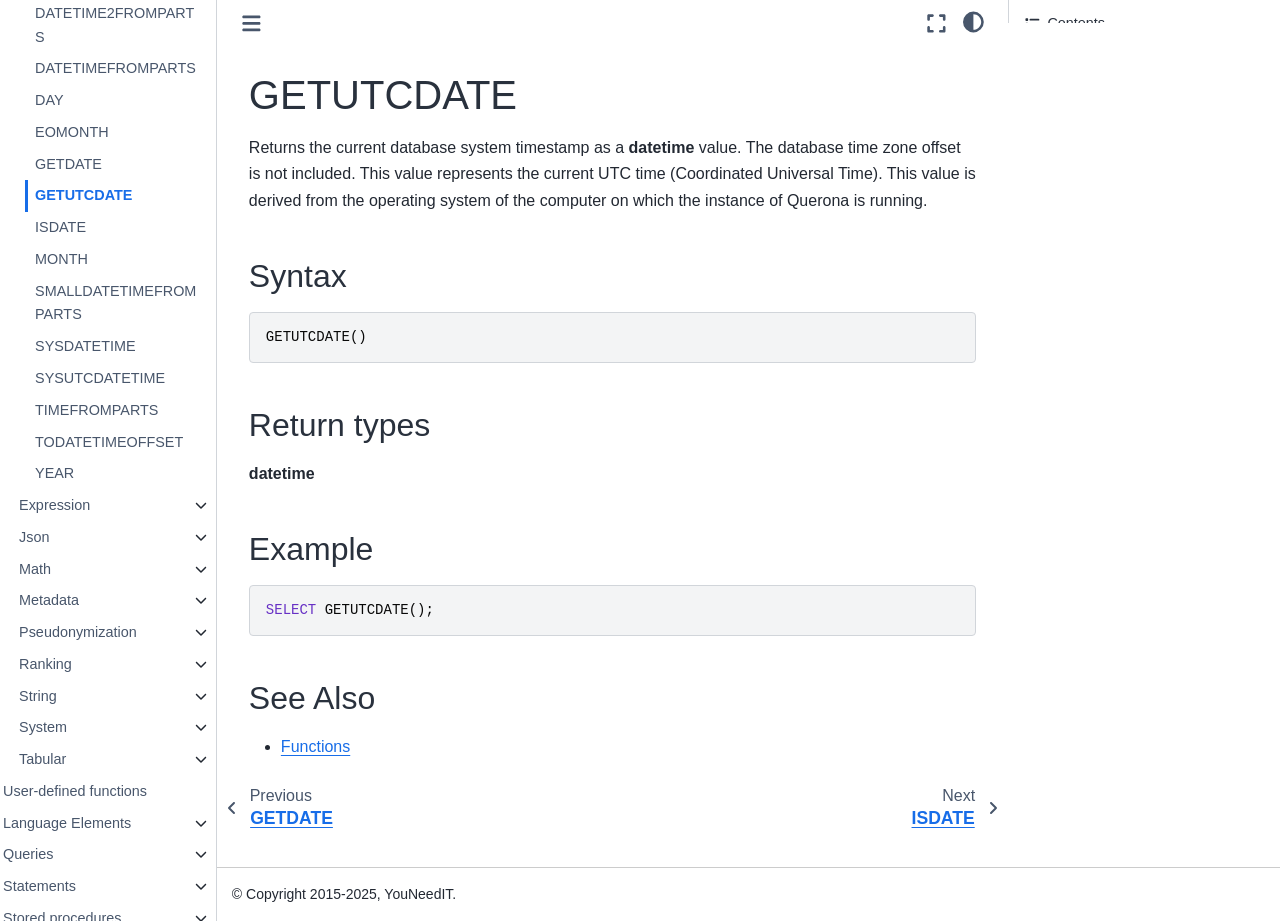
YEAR (93, 473)
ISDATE (99, 227)
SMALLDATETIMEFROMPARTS (154, 303)
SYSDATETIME (124, 346)
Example (1053, 117)
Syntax (1048, 61)
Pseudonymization (117, 632)
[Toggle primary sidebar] (290, 23)
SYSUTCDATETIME (139, 378)
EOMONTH (111, 132)
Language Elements (106, 823)
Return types (1066, 89)
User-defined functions (114, 791)
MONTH (100, 259)
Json (73, 537)
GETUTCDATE (122, 195)
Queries (67, 854)
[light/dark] (973, 21)
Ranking (84, 664)
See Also (1053, 144)
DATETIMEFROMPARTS (154, 68)
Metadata (88, 600)
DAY (88, 100)
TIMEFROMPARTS (135, 410)
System (82, 727)
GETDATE (107, 164)
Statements (78, 886)
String (77, 696)
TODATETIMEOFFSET (148, 442)
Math (74, 569)
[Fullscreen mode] (936, 23)
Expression (93, 505)
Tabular (81, 759)
